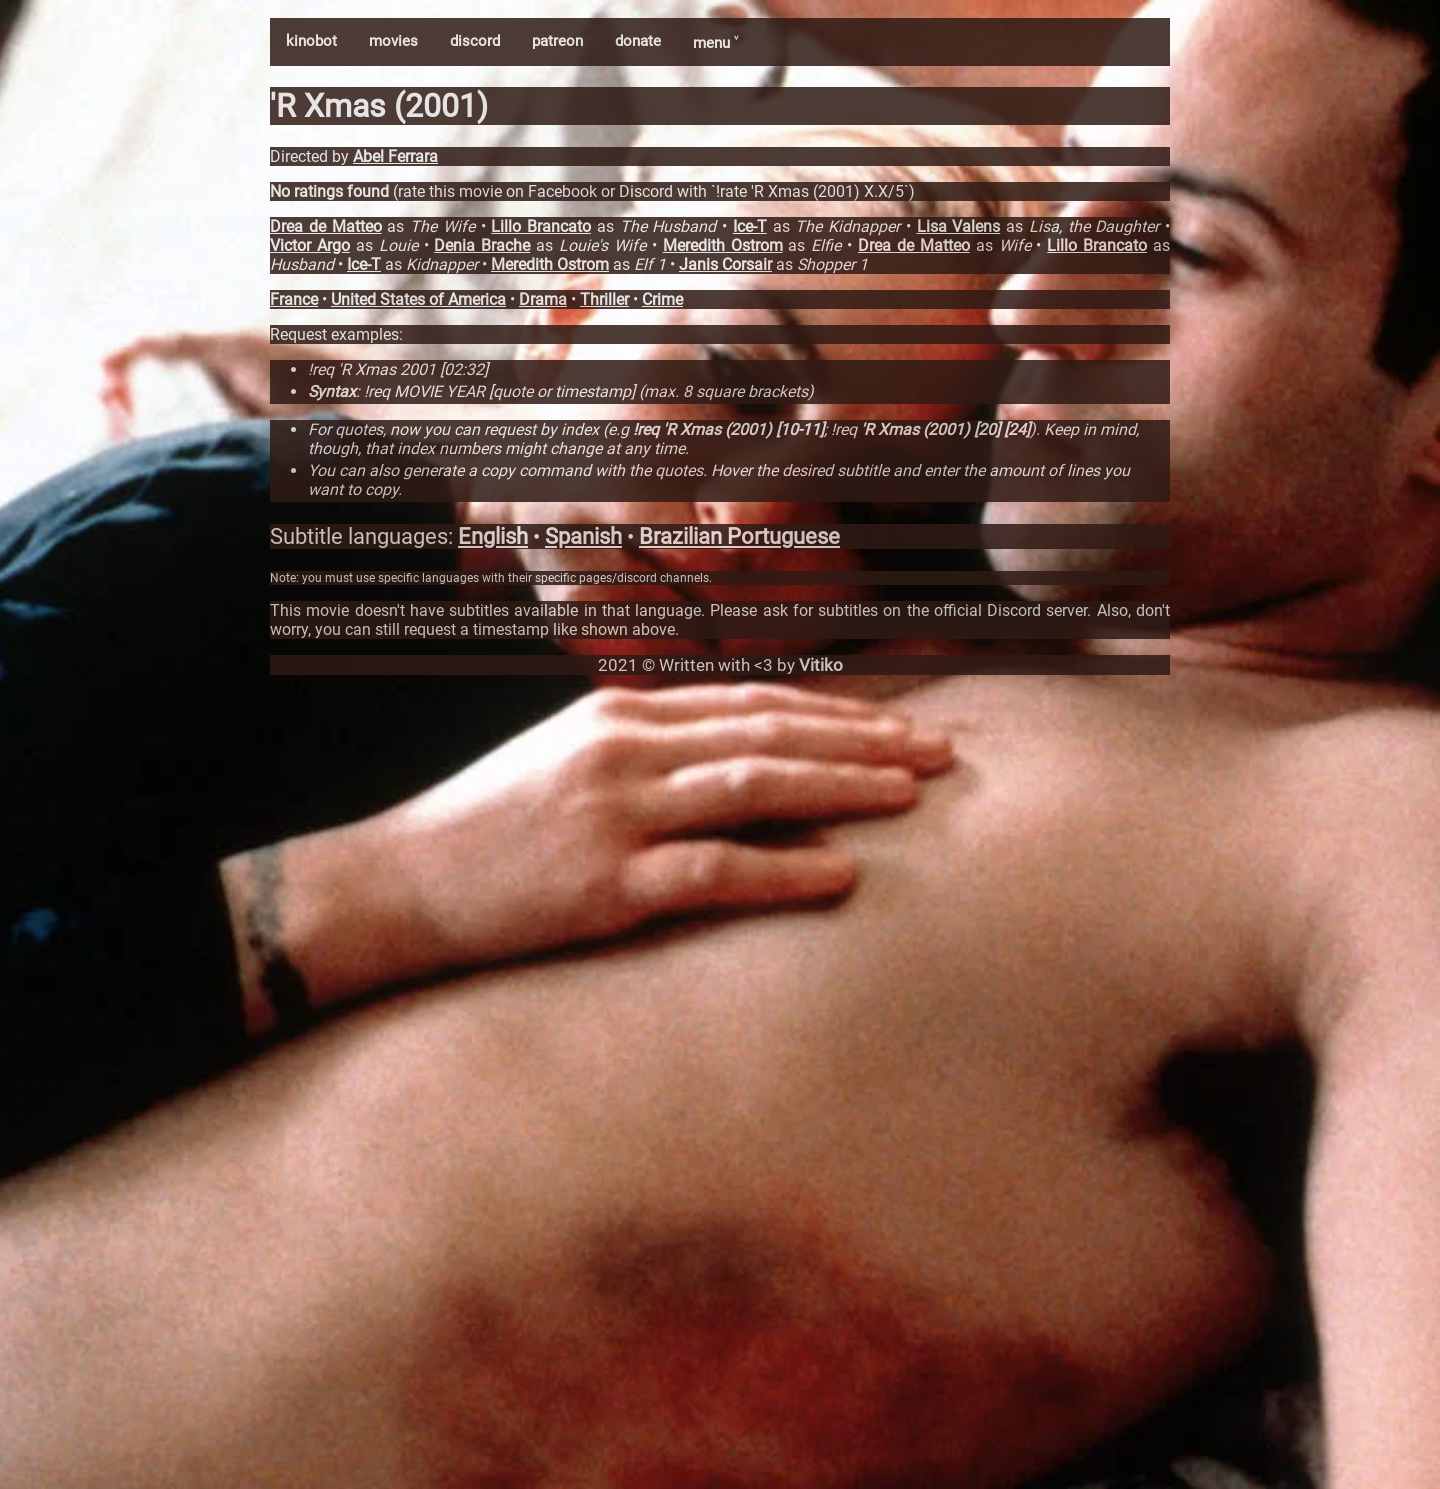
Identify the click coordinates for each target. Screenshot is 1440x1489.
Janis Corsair (725, 264)
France (294, 299)
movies (393, 41)
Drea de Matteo (326, 226)
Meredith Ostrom (723, 245)
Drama (543, 299)
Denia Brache (482, 245)
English (493, 536)
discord (475, 41)
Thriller (604, 299)
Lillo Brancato (541, 226)
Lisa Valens (959, 226)
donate (638, 41)
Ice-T (750, 226)
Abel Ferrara (395, 156)
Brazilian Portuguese (739, 536)
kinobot (311, 41)
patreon (557, 41)
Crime (662, 299)
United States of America (418, 299)
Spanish (583, 536)
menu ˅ (715, 43)
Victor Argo (310, 245)
